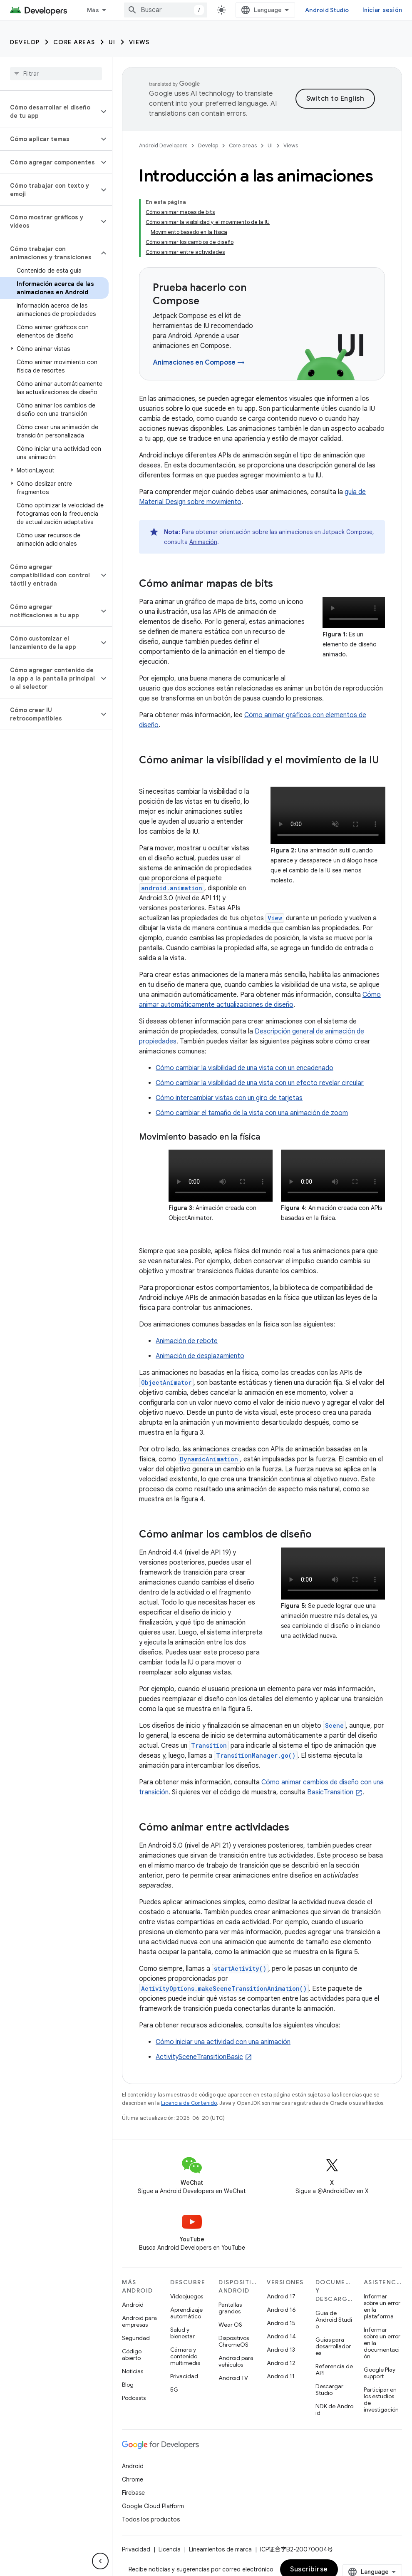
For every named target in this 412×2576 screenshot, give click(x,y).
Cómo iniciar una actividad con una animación (223, 2042)
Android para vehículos (235, 2361)
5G (174, 2389)
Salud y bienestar (182, 2333)
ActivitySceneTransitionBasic (199, 2057)
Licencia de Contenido (189, 2103)
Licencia (170, 2549)
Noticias (132, 2371)
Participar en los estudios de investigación (381, 2399)
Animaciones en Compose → (199, 362)
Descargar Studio (329, 2389)
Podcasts (134, 2398)
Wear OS (230, 2324)
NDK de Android (334, 2409)
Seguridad (136, 2338)
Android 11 (281, 2376)
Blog (128, 2384)
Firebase (133, 2493)
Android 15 (281, 2323)
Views (139, 42)
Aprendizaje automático (186, 2313)
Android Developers (163, 145)
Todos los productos (151, 2519)
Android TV (233, 2378)
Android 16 (281, 2309)
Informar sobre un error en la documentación (382, 2343)
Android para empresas (139, 2321)
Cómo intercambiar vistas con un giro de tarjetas (229, 1098)
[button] (49, 111)
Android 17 (281, 2296)
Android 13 (281, 2349)
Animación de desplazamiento (200, 1356)
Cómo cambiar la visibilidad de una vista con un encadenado (244, 1068)
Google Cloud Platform (153, 2506)
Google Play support (379, 2373)
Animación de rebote (187, 1341)
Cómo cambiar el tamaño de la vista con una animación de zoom (252, 1113)
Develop (25, 42)
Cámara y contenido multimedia (185, 2356)
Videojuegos (186, 2296)
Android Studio (327, 10)
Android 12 (281, 2363)
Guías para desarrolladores (333, 2346)
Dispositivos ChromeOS (233, 2341)
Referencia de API (334, 2369)
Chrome (132, 2479)
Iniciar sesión (382, 10)
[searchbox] (56, 73)
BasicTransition (330, 1792)
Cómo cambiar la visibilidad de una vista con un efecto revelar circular (260, 1083)
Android (133, 2304)
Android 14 (281, 2336)
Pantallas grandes (230, 2308)
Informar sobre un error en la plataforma (382, 2306)
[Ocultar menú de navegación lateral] (100, 2561)
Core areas (74, 42)
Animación (203, 542)
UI (112, 42)
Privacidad (184, 2376)
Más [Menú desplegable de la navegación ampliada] (93, 10)
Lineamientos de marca (220, 2549)
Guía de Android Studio (333, 2319)
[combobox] (165, 9)
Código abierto (131, 2354)
